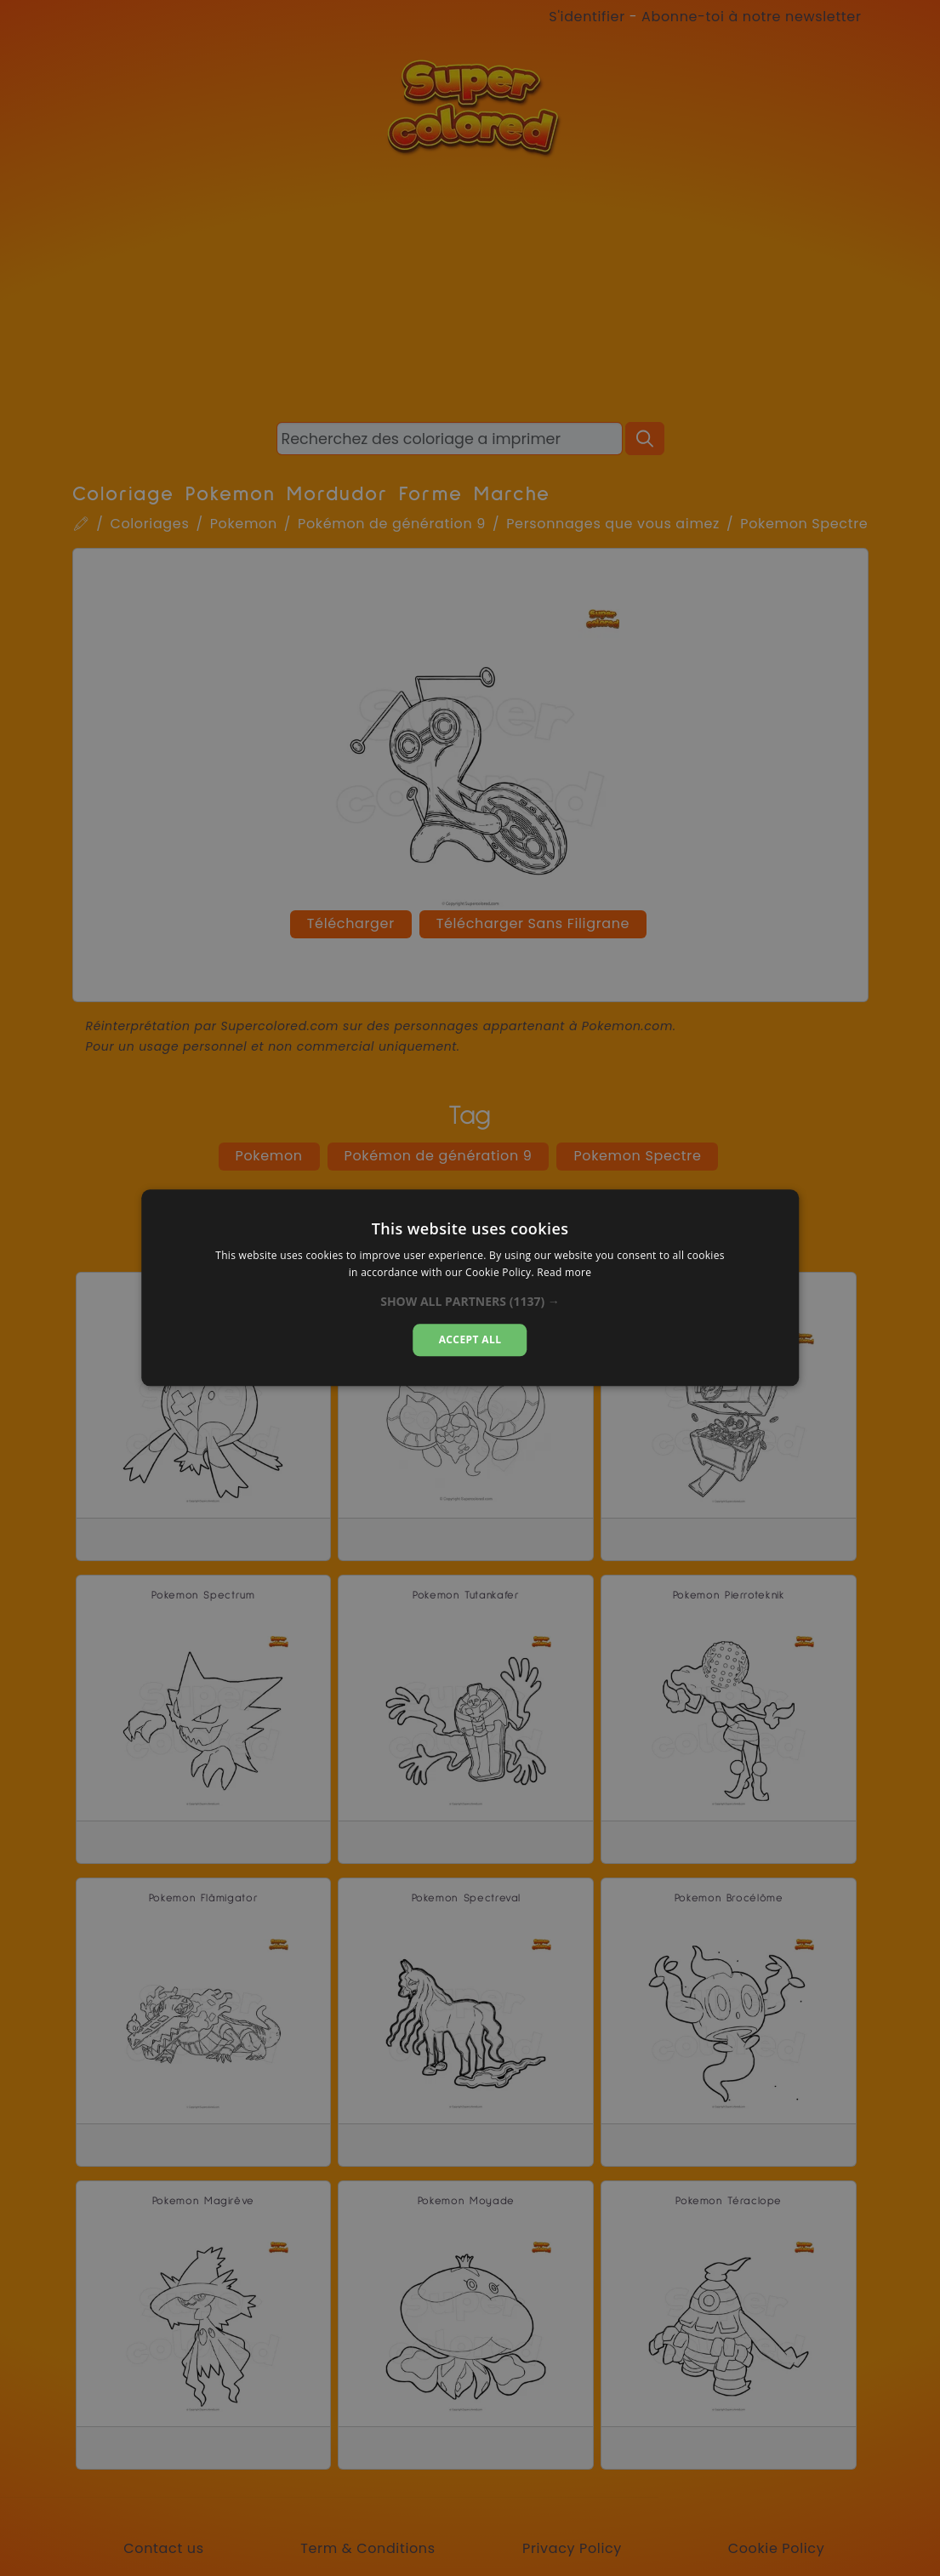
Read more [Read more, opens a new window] (564, 1273)
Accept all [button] (470, 1339)
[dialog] (470, 1287)
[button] (470, 1301)
